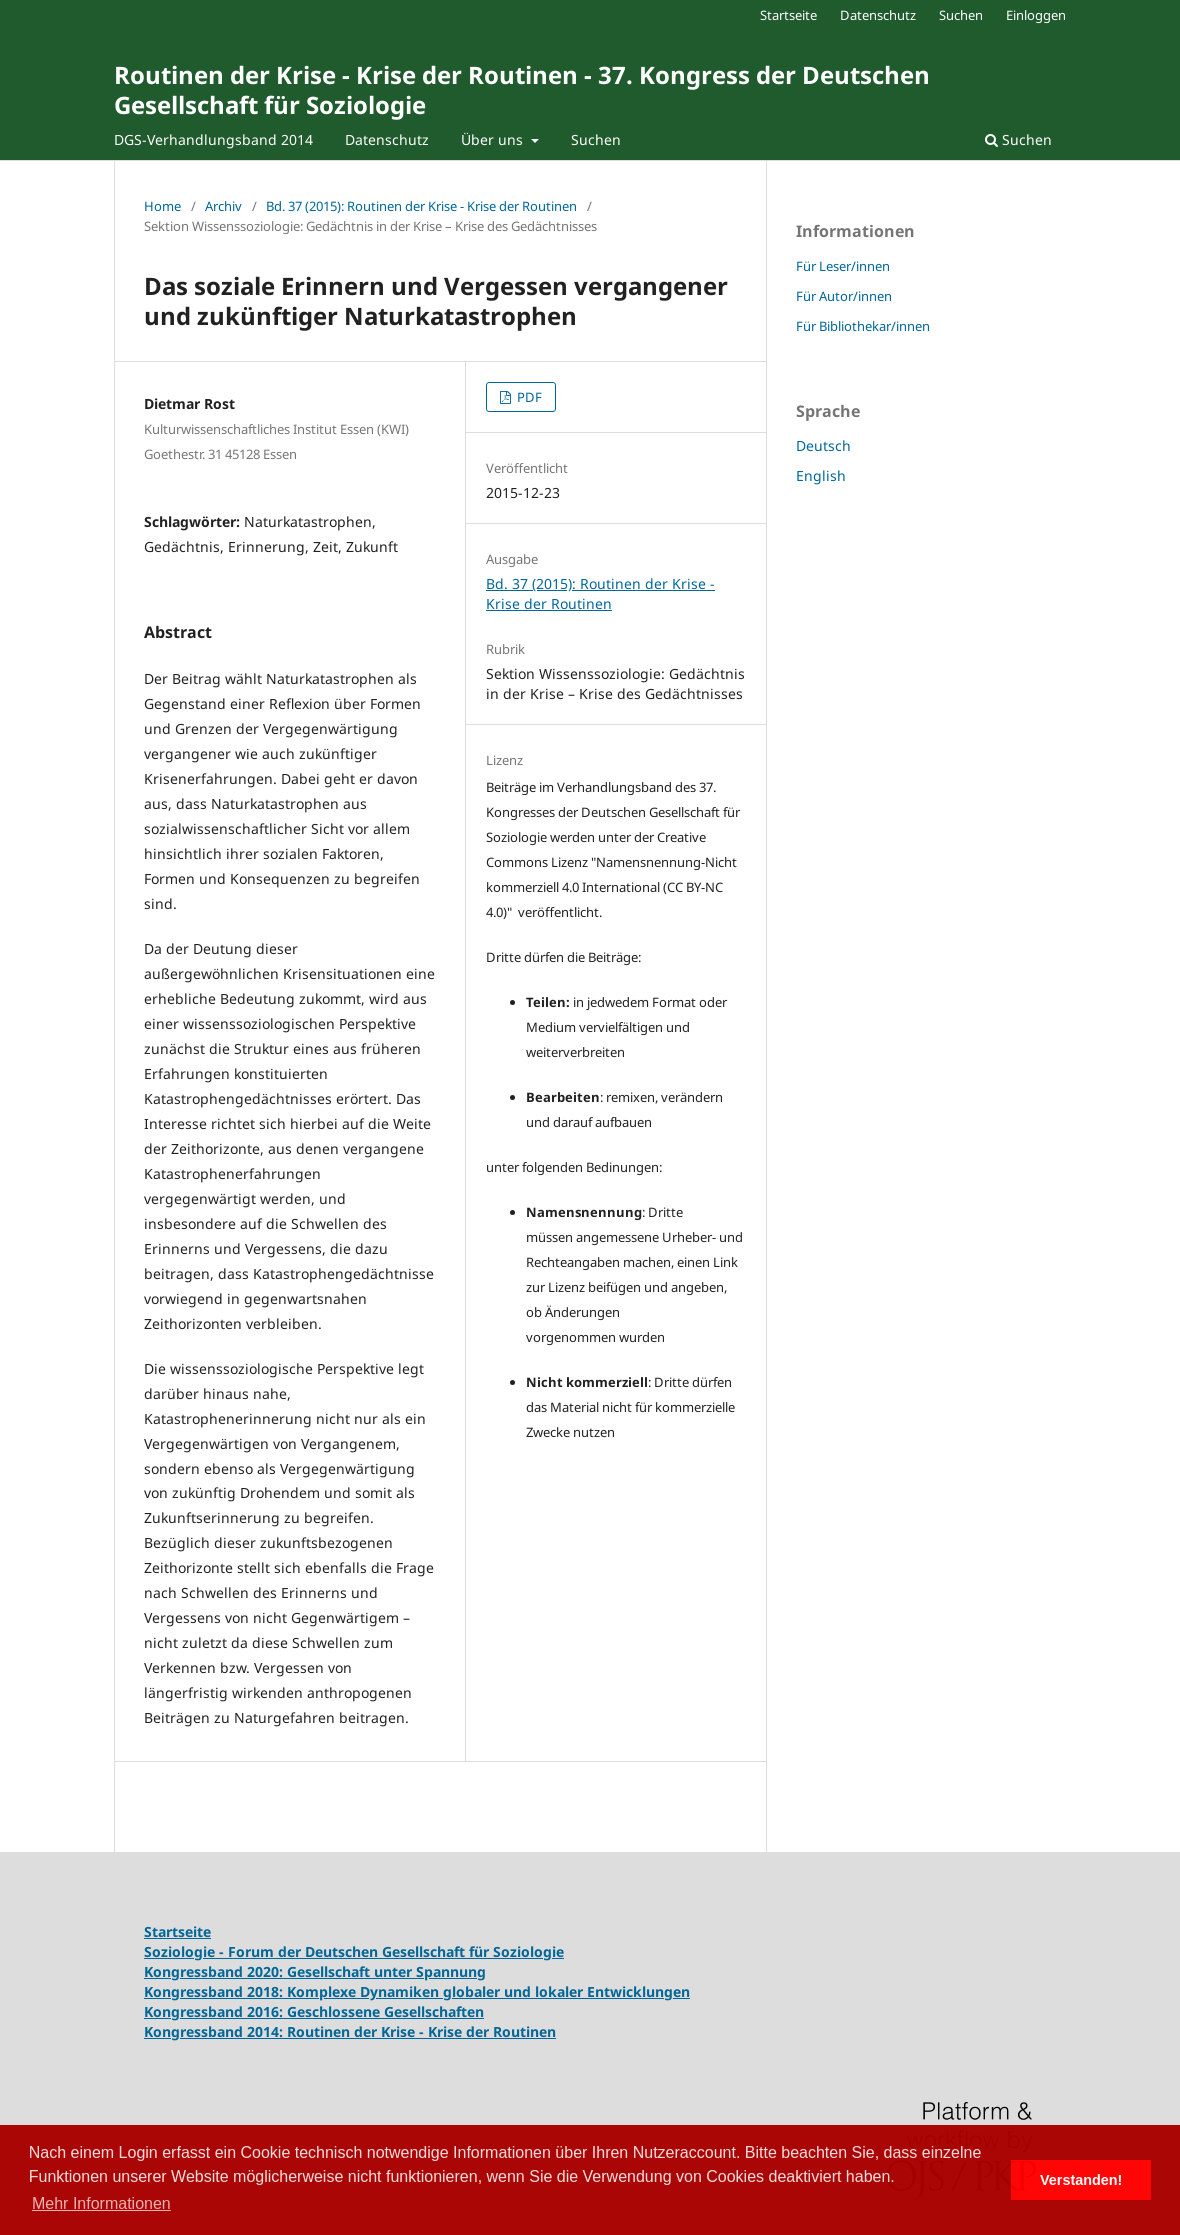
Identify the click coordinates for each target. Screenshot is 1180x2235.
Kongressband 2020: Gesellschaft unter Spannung (315, 1971)
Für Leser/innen (843, 266)
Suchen (596, 139)
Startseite (788, 15)
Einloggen (1036, 15)
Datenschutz (387, 139)
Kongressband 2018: (215, 1991)
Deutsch (823, 445)
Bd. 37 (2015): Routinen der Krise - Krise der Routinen (421, 206)
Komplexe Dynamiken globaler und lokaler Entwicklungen (488, 1991)
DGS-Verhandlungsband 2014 (213, 139)
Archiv (223, 206)
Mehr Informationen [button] (101, 2203)
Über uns (494, 139)
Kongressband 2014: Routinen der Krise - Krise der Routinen (350, 2031)
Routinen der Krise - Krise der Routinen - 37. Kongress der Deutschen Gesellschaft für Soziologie (522, 89)
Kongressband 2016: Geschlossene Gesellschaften (314, 2011)
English (821, 475)
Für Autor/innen (844, 296)
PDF (528, 397)
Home (162, 206)
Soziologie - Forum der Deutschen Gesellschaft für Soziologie (354, 1951)
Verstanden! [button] (1081, 2180)
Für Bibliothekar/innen (863, 326)
